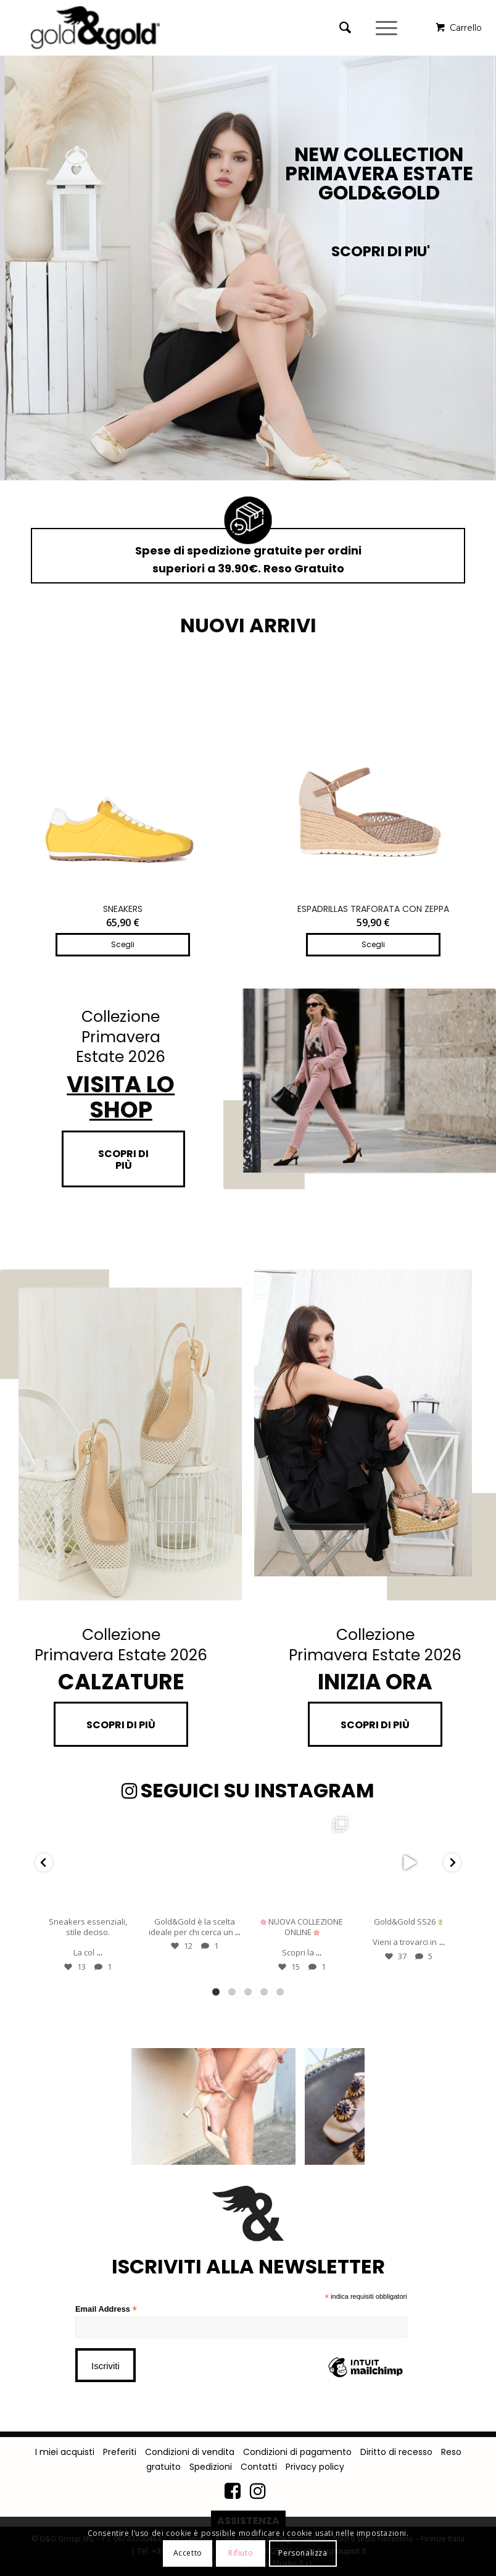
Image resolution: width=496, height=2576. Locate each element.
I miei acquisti (64, 2452)
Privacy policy (315, 2467)
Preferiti (119, 2452)
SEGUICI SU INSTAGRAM (248, 1790)
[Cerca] (339, 28)
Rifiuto (240, 2553)
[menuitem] (348, 28)
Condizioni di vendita (189, 2452)
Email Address (106, 2309)
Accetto (187, 2553)
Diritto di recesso (396, 2452)
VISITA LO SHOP (121, 1097)
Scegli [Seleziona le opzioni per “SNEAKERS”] (122, 944)
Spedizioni (210, 2467)
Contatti (259, 2467)
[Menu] (388, 28)
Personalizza (302, 2553)
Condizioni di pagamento (297, 2452)
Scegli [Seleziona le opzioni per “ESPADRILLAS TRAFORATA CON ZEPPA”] (373, 944)
